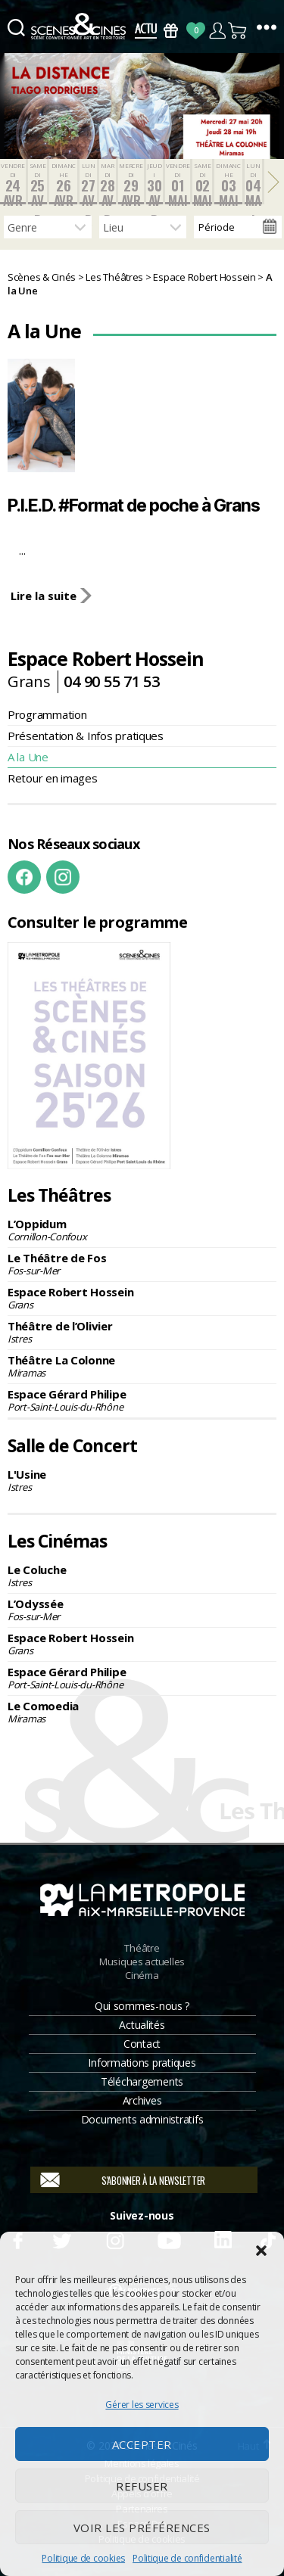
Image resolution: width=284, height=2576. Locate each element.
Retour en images (53, 778)
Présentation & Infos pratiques (86, 735)
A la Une (28, 756)
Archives (142, 2100)
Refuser (142, 2486)
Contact (142, 2043)
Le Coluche (142, 1575)
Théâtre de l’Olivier (142, 1332)
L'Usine (142, 1480)
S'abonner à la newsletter (153, 2180)
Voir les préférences (142, 2527)
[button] (261, 2250)
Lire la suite (42, 595)
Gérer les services (141, 2404)
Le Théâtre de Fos (142, 1263)
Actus (145, 30)
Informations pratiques (141, 2062)
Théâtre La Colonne (142, 1366)
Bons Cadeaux (170, 30)
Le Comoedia (142, 1711)
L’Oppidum (142, 1229)
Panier (238, 30)
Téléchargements (142, 2081)
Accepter (142, 2444)
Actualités (141, 2025)
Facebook (24, 877)
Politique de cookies (83, 2558)
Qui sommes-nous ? (142, 2006)
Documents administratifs (142, 2119)
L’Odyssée (142, 1609)
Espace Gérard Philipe (142, 1400)
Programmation (47, 714)
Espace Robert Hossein (142, 1297)
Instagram (63, 877)
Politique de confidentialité (187, 2558)
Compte (217, 30)
